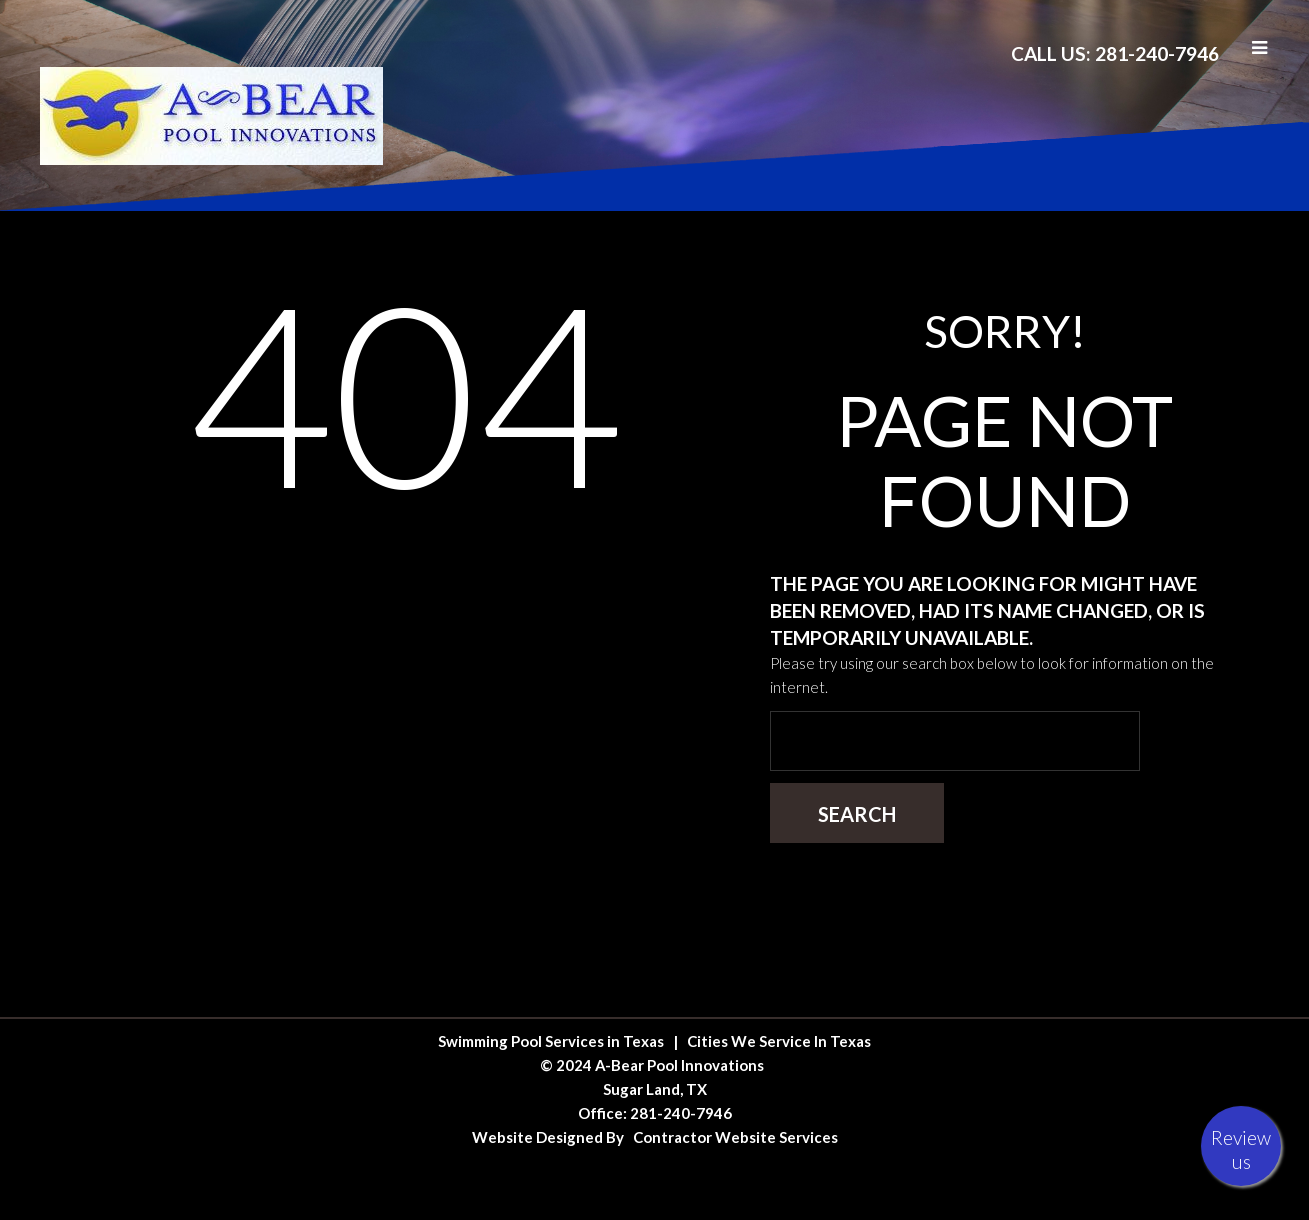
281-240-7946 (681, 1113)
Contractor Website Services (735, 1137)
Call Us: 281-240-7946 (1115, 53)
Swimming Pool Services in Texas (551, 1041)
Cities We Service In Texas (779, 1041)
